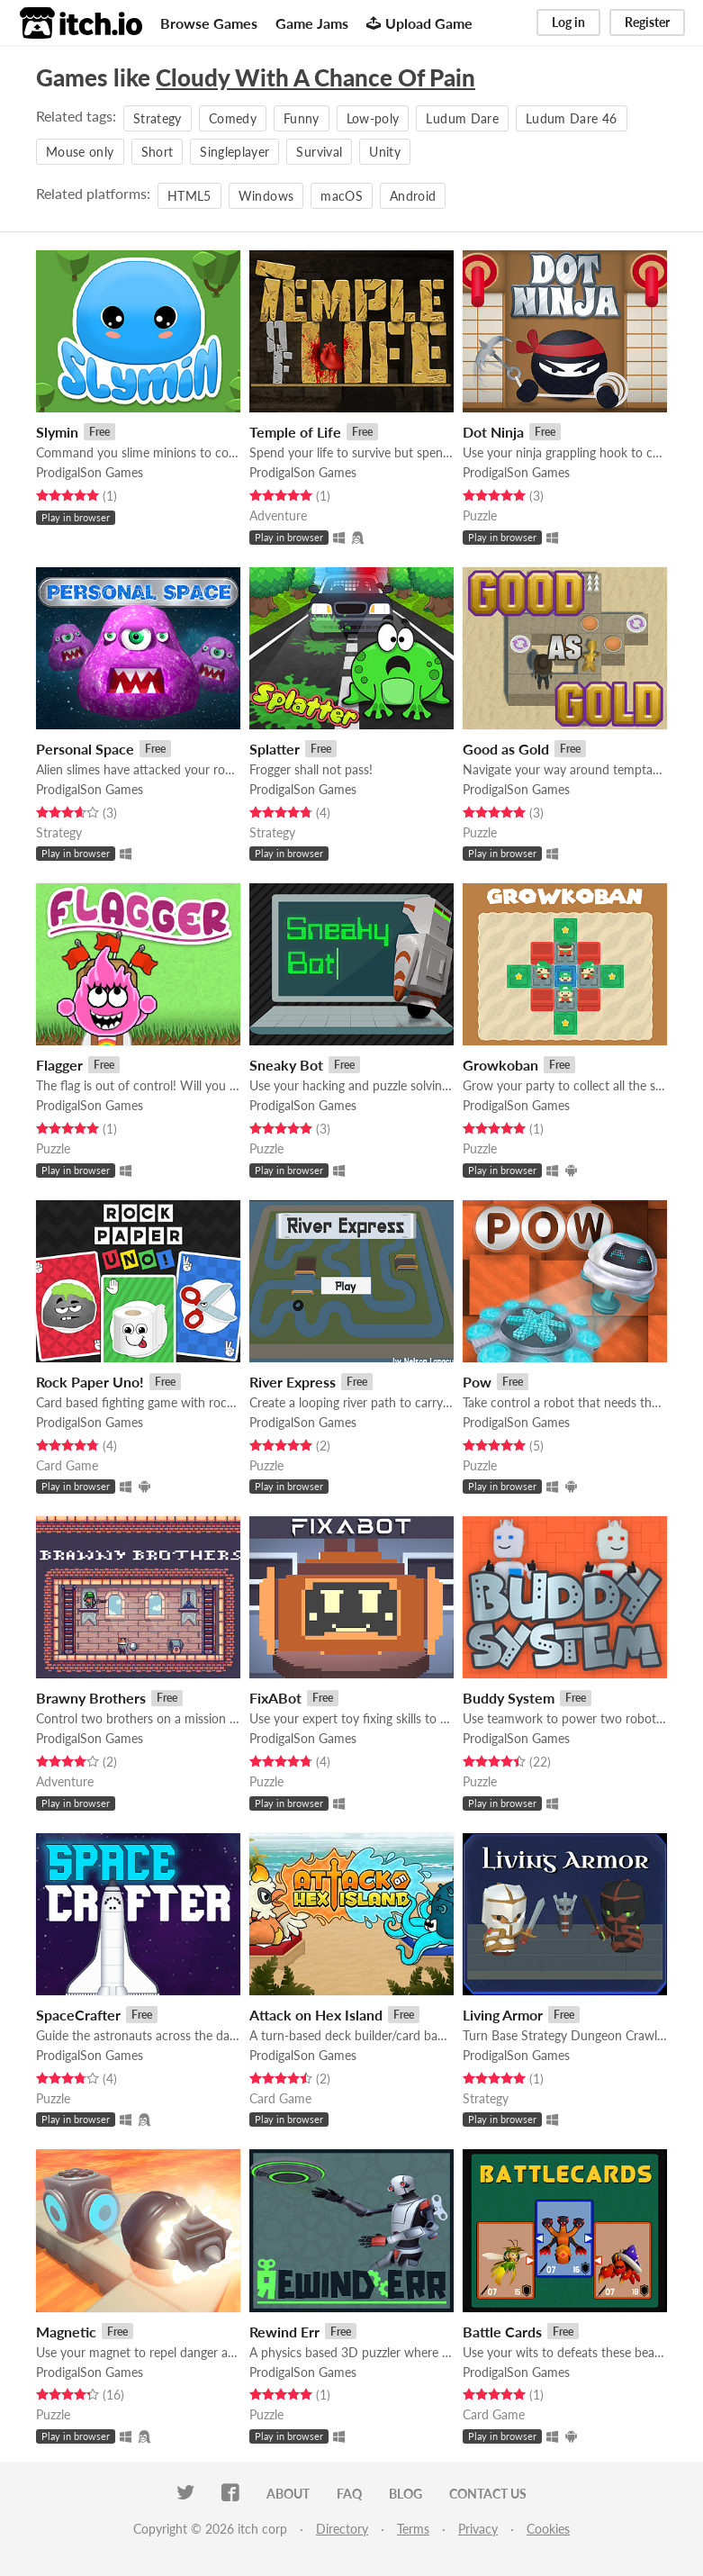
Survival (319, 151)
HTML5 (189, 195)
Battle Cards (502, 2331)
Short (157, 151)
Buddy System (508, 1697)
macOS (341, 195)
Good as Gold (506, 748)
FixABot (275, 1697)
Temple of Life (295, 431)
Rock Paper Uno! (90, 1381)
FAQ (349, 2493)
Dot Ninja (493, 431)
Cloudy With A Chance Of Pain (315, 77)
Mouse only (80, 151)
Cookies (548, 2528)
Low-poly (373, 118)
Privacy (478, 2528)
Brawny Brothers (91, 1697)
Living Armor (503, 2014)
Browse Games (208, 23)
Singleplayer (234, 151)
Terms (413, 2528)
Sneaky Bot (286, 1064)
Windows (266, 195)
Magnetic (66, 2331)
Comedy (233, 118)
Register (647, 22)
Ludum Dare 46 (571, 118)
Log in (568, 22)
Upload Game (419, 23)
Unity (385, 151)
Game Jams (311, 23)
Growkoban (500, 1064)
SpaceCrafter (78, 2014)
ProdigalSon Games (89, 472)
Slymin (57, 431)
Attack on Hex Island (316, 2014)
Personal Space (85, 748)
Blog (405, 2493)
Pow (477, 1381)
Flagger (59, 1064)
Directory (342, 2528)
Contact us (488, 2493)
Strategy (157, 118)
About (288, 2493)
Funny (302, 118)
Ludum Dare (462, 118)
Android (413, 195)
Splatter (274, 748)
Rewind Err (284, 2331)
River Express (292, 1381)
